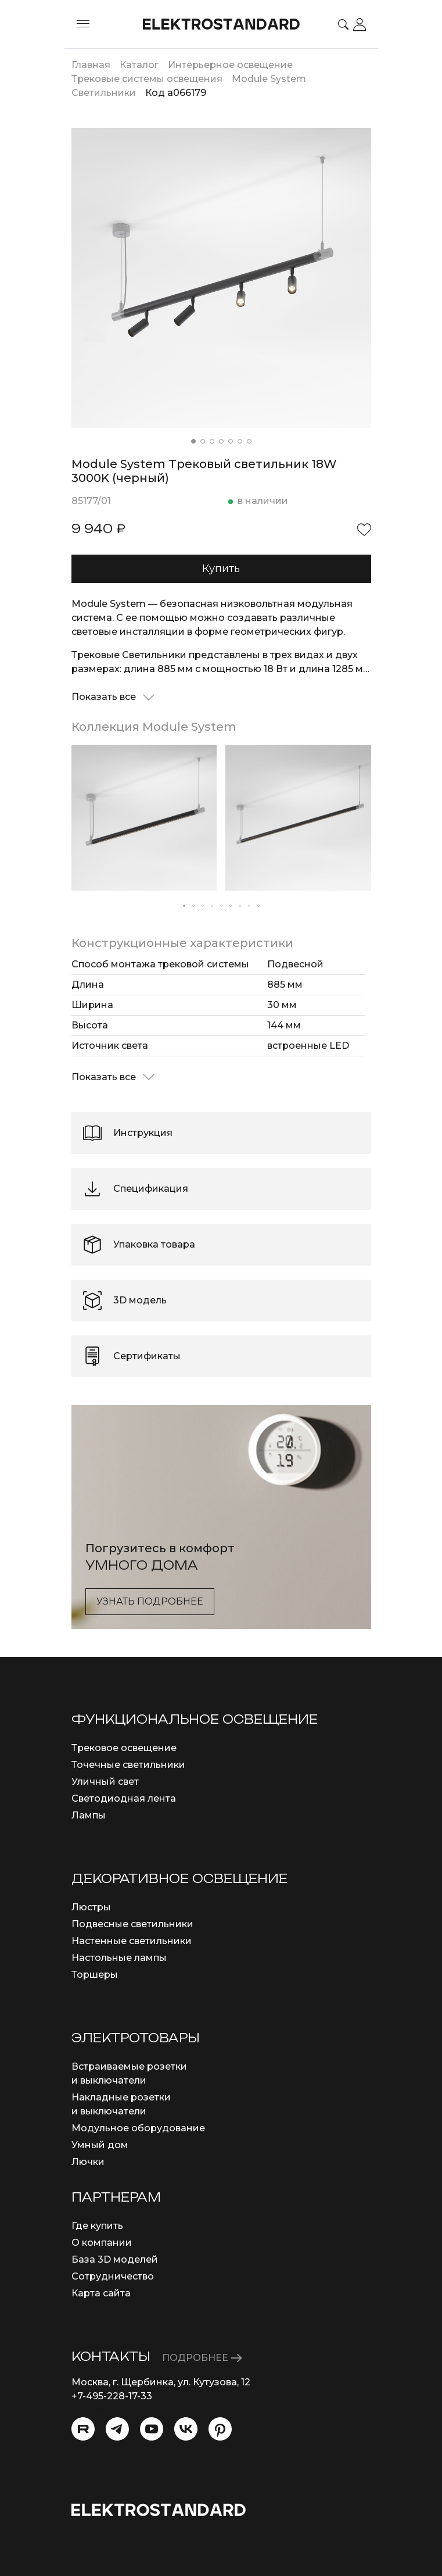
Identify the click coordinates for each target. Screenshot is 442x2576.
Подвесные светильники (132, 1924)
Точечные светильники (128, 1764)
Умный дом (99, 2144)
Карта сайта (101, 2293)
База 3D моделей (114, 2259)
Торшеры (94, 1974)
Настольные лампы (119, 1957)
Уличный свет (105, 1781)
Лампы (88, 1815)
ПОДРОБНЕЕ (202, 2357)
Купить (221, 568)
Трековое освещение (124, 1747)
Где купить (97, 2225)
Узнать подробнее (149, 1601)
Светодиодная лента (123, 1798)
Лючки (88, 2161)
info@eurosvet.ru (111, 2410)
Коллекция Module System (153, 727)
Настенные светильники (131, 1940)
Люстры (91, 1907)
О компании (101, 2242)
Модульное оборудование (138, 2128)
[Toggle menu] (83, 24)
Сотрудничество (112, 2276)
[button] (193, 441)
